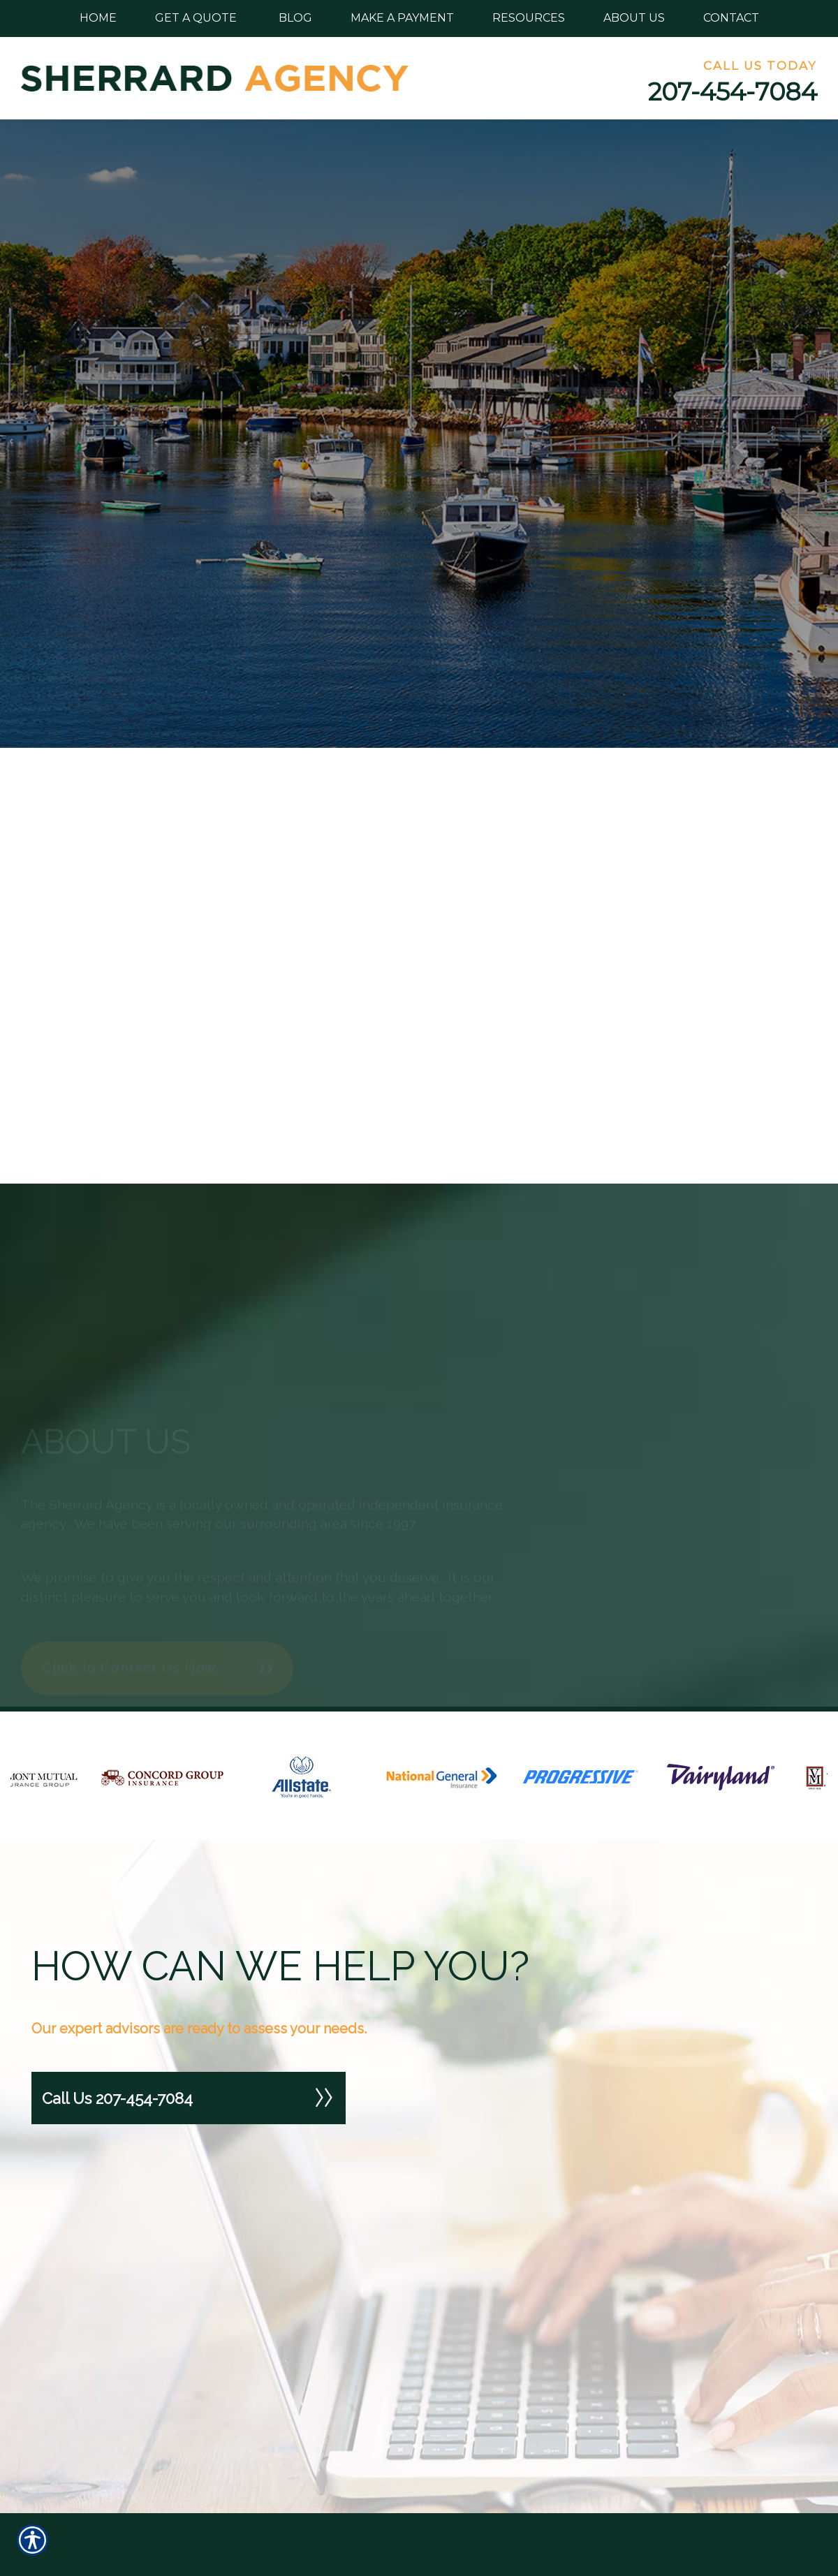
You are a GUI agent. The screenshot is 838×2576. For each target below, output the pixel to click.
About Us (451, 2551)
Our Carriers (458, 2523)
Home (443, 2465)
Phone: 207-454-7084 (685, 2523)
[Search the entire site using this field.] (125, 2480)
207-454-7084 (732, 92)
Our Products (460, 2493)
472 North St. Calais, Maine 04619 (681, 2479)
